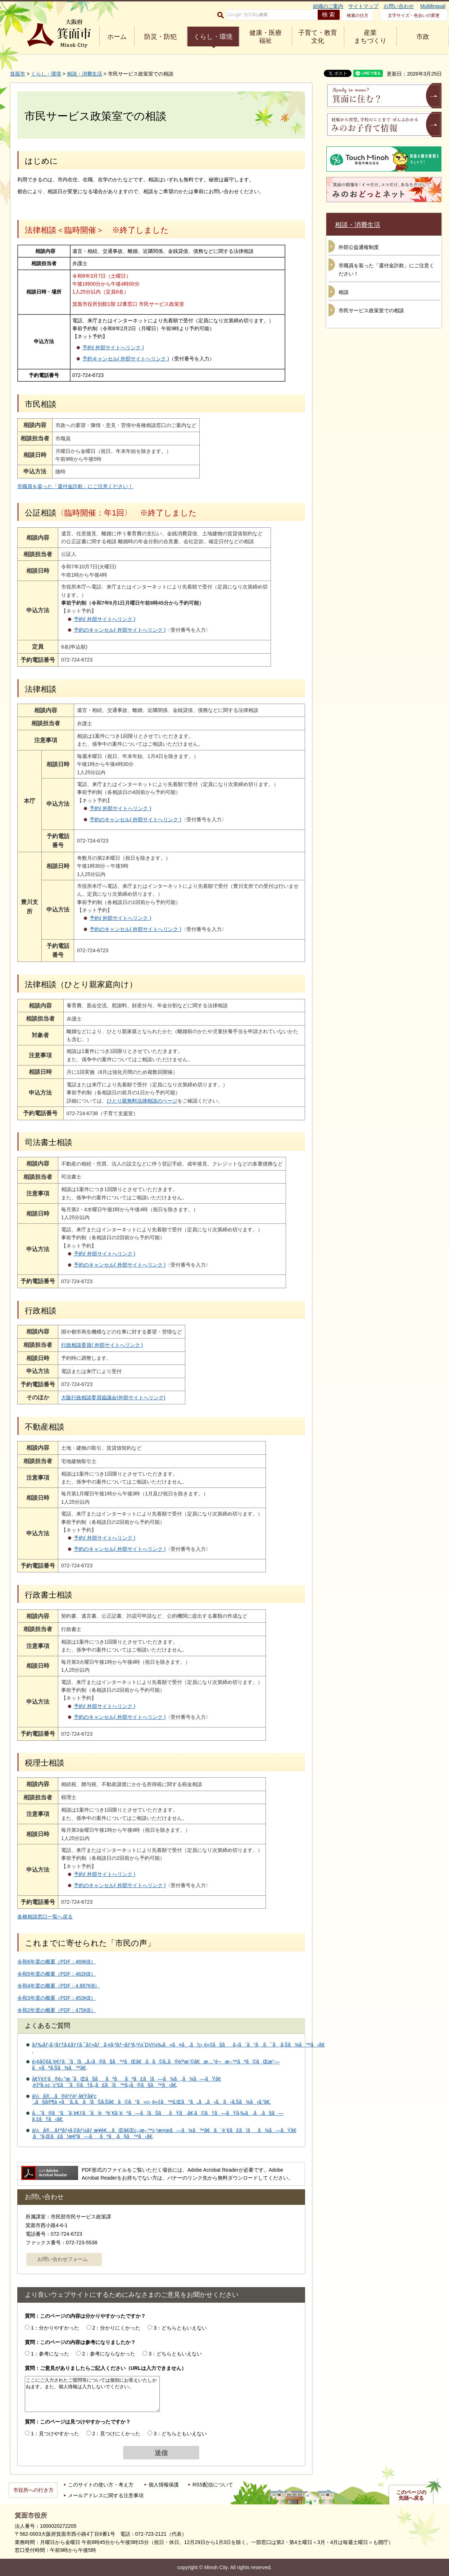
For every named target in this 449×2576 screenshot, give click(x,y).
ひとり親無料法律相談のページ (142, 1101)
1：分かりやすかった (55, 2328)
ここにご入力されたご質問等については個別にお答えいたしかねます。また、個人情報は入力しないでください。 (92, 2394)
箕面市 (17, 74)
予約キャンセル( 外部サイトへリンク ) (125, 359)
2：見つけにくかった (116, 2433)
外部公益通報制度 (359, 247)
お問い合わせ (399, 6)
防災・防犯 (160, 36)
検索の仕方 (357, 15)
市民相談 (40, 404)
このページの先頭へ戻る (411, 2495)
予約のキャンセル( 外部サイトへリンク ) (125, 630)
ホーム (117, 36)
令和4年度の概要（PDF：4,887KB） (58, 1986)
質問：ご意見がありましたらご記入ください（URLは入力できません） (105, 2368)
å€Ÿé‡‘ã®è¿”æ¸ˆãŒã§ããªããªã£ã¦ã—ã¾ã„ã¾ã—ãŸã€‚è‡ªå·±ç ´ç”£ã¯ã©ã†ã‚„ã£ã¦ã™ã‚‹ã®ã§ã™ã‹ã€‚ (126, 2082)
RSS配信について (212, 2485)
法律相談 (40, 689)
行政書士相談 (48, 1594)
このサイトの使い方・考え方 (100, 2485)
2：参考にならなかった (109, 2354)
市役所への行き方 (33, 2490)
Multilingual (432, 6)
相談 (344, 292)
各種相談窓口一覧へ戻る (45, 1916)
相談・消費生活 (84, 74)
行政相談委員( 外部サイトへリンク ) (131, 1345)
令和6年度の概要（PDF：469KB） (56, 1961)
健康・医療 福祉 (265, 36)
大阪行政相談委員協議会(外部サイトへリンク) (142, 1397)
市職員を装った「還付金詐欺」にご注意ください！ (75, 486)
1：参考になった (50, 2354)
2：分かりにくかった (116, 2328)
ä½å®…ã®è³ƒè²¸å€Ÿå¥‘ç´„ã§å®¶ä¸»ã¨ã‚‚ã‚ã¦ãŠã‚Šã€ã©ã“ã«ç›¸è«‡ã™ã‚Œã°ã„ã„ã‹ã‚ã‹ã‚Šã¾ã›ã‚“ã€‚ (151, 2099)
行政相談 (40, 1310)
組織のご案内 (328, 6)
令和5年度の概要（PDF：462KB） (56, 1974)
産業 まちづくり (370, 36)
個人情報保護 (164, 2485)
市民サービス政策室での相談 (371, 310)
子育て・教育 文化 (317, 36)
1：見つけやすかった (55, 2433)
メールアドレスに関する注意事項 (106, 2495)
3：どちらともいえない (180, 2328)
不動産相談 (44, 1426)
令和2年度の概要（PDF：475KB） (56, 2010)
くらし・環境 (213, 36)
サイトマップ (363, 6)
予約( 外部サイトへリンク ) (113, 347)
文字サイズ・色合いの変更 (414, 15)
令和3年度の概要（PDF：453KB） (56, 1998)
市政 (422, 36)
